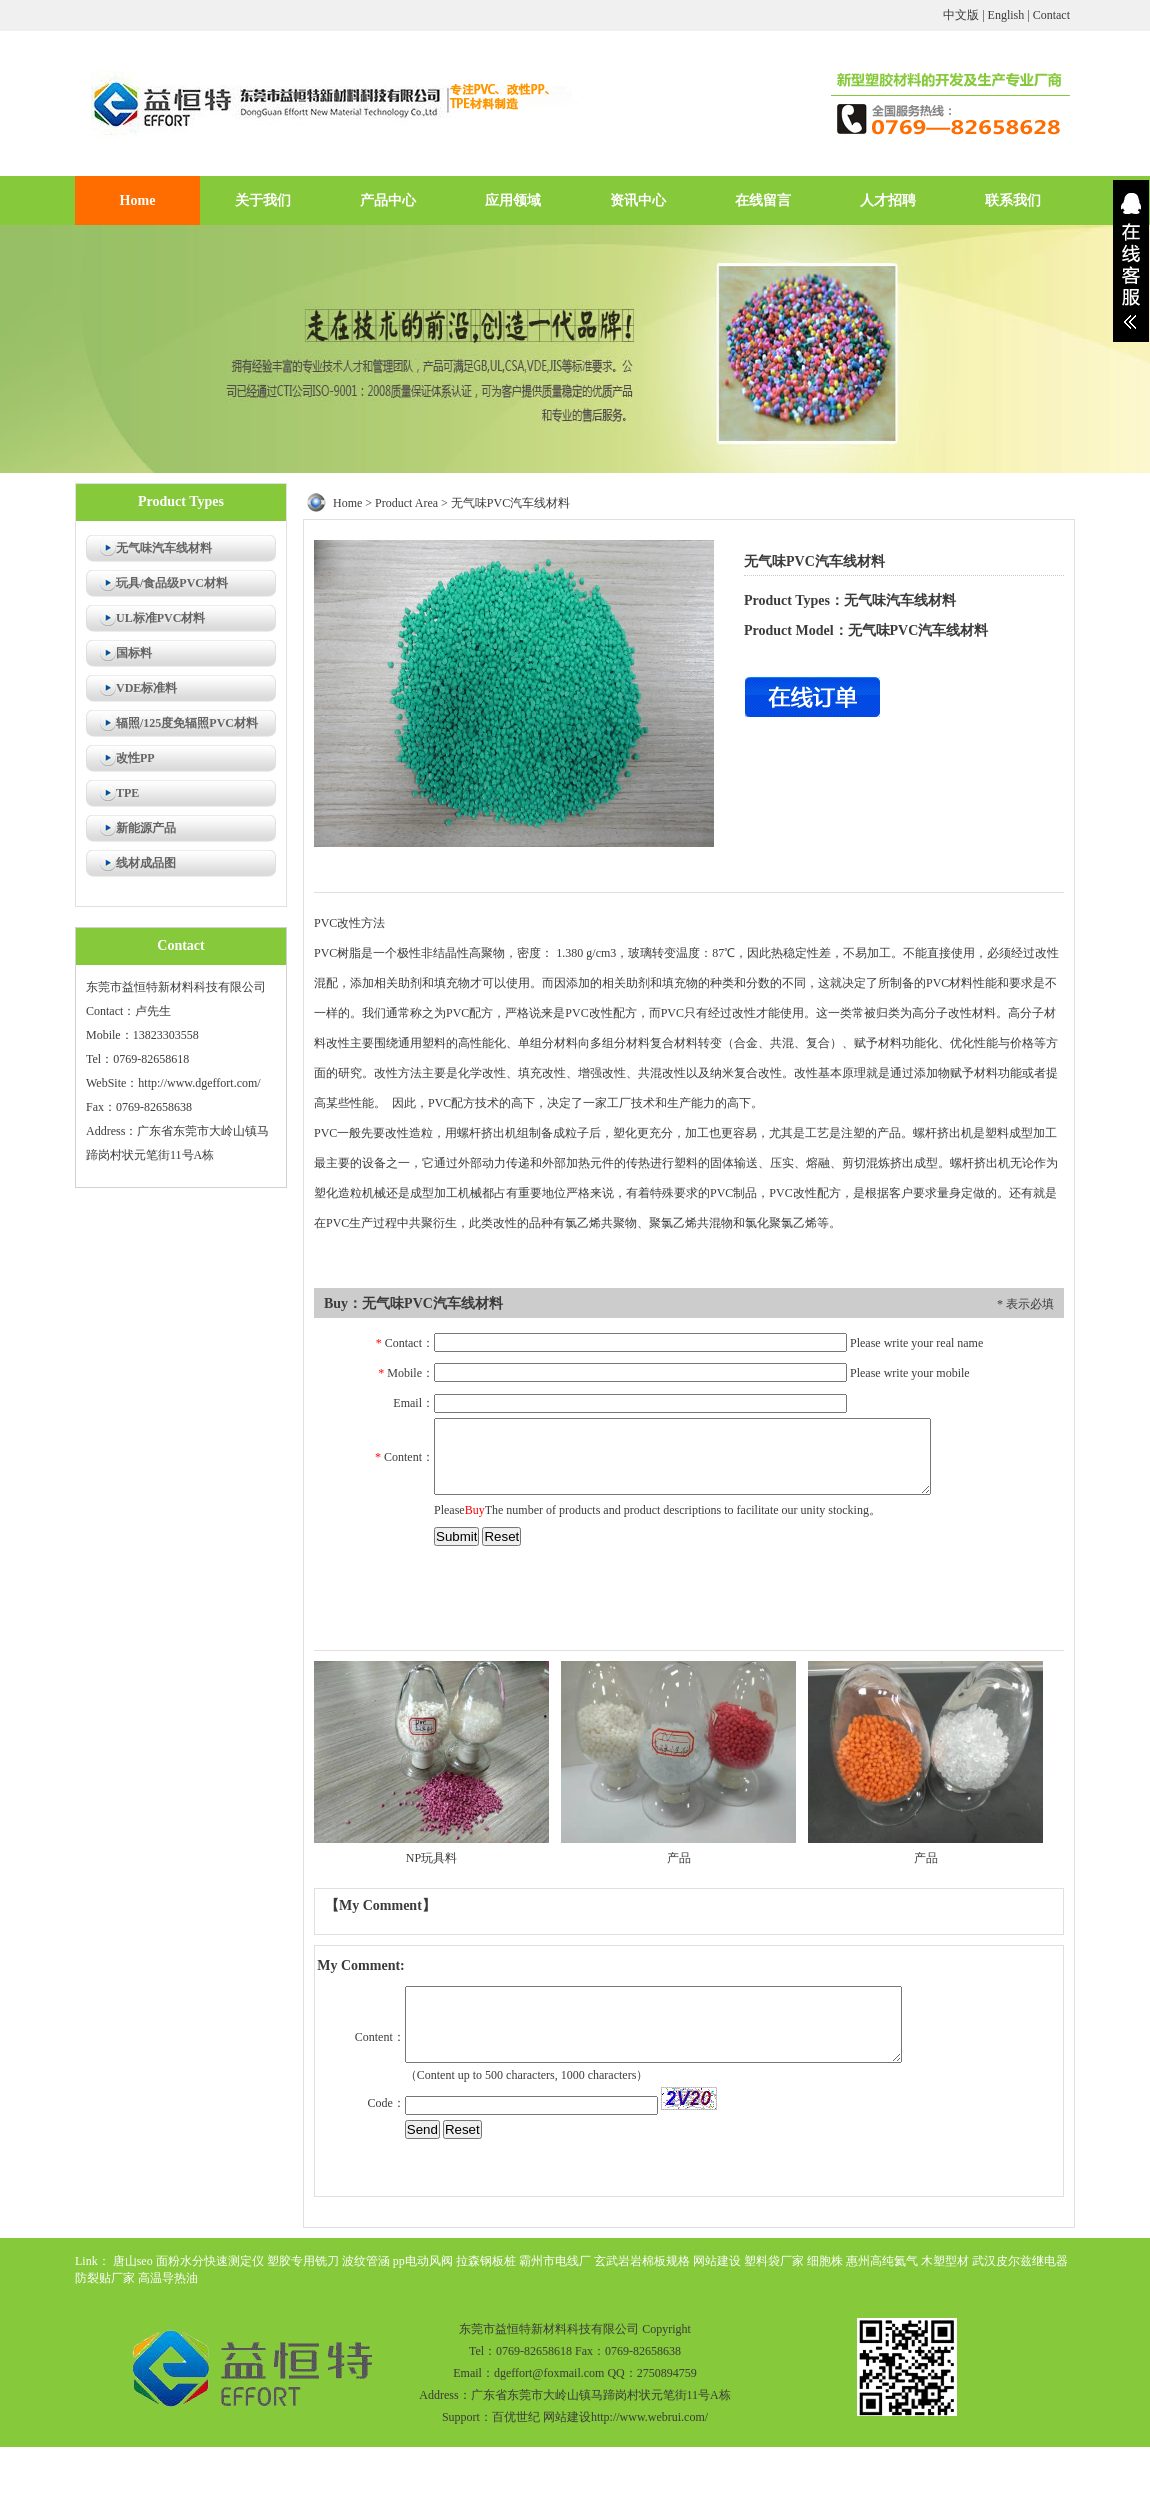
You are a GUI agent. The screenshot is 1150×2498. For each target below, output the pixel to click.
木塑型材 (945, 2261)
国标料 (134, 653)
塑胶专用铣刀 (303, 2261)
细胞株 (825, 2261)
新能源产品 (146, 828)
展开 (1131, 261)
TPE (127, 793)
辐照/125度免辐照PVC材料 (187, 723)
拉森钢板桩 (486, 2261)
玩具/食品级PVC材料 (172, 583)
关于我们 (263, 200)
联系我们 (1013, 200)
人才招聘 (888, 200)
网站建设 (717, 2261)
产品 (679, 1858)
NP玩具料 (431, 1858)
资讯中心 (638, 200)
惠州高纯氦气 (882, 2261)
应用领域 (513, 200)
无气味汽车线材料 (164, 548)
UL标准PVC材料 (160, 618)
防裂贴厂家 (105, 2278)
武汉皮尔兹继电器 (1020, 2261)
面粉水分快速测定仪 (210, 2261)
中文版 (961, 15)
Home (138, 200)
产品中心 (388, 200)
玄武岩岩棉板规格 (642, 2261)
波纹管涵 (366, 2261)
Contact (1051, 15)
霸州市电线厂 (555, 2261)
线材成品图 (146, 863)
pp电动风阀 (423, 2261)
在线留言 (763, 200)
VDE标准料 (146, 688)
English (1006, 15)
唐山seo (133, 2261)
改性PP (135, 758)
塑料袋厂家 (774, 2261)
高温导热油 (168, 2278)
